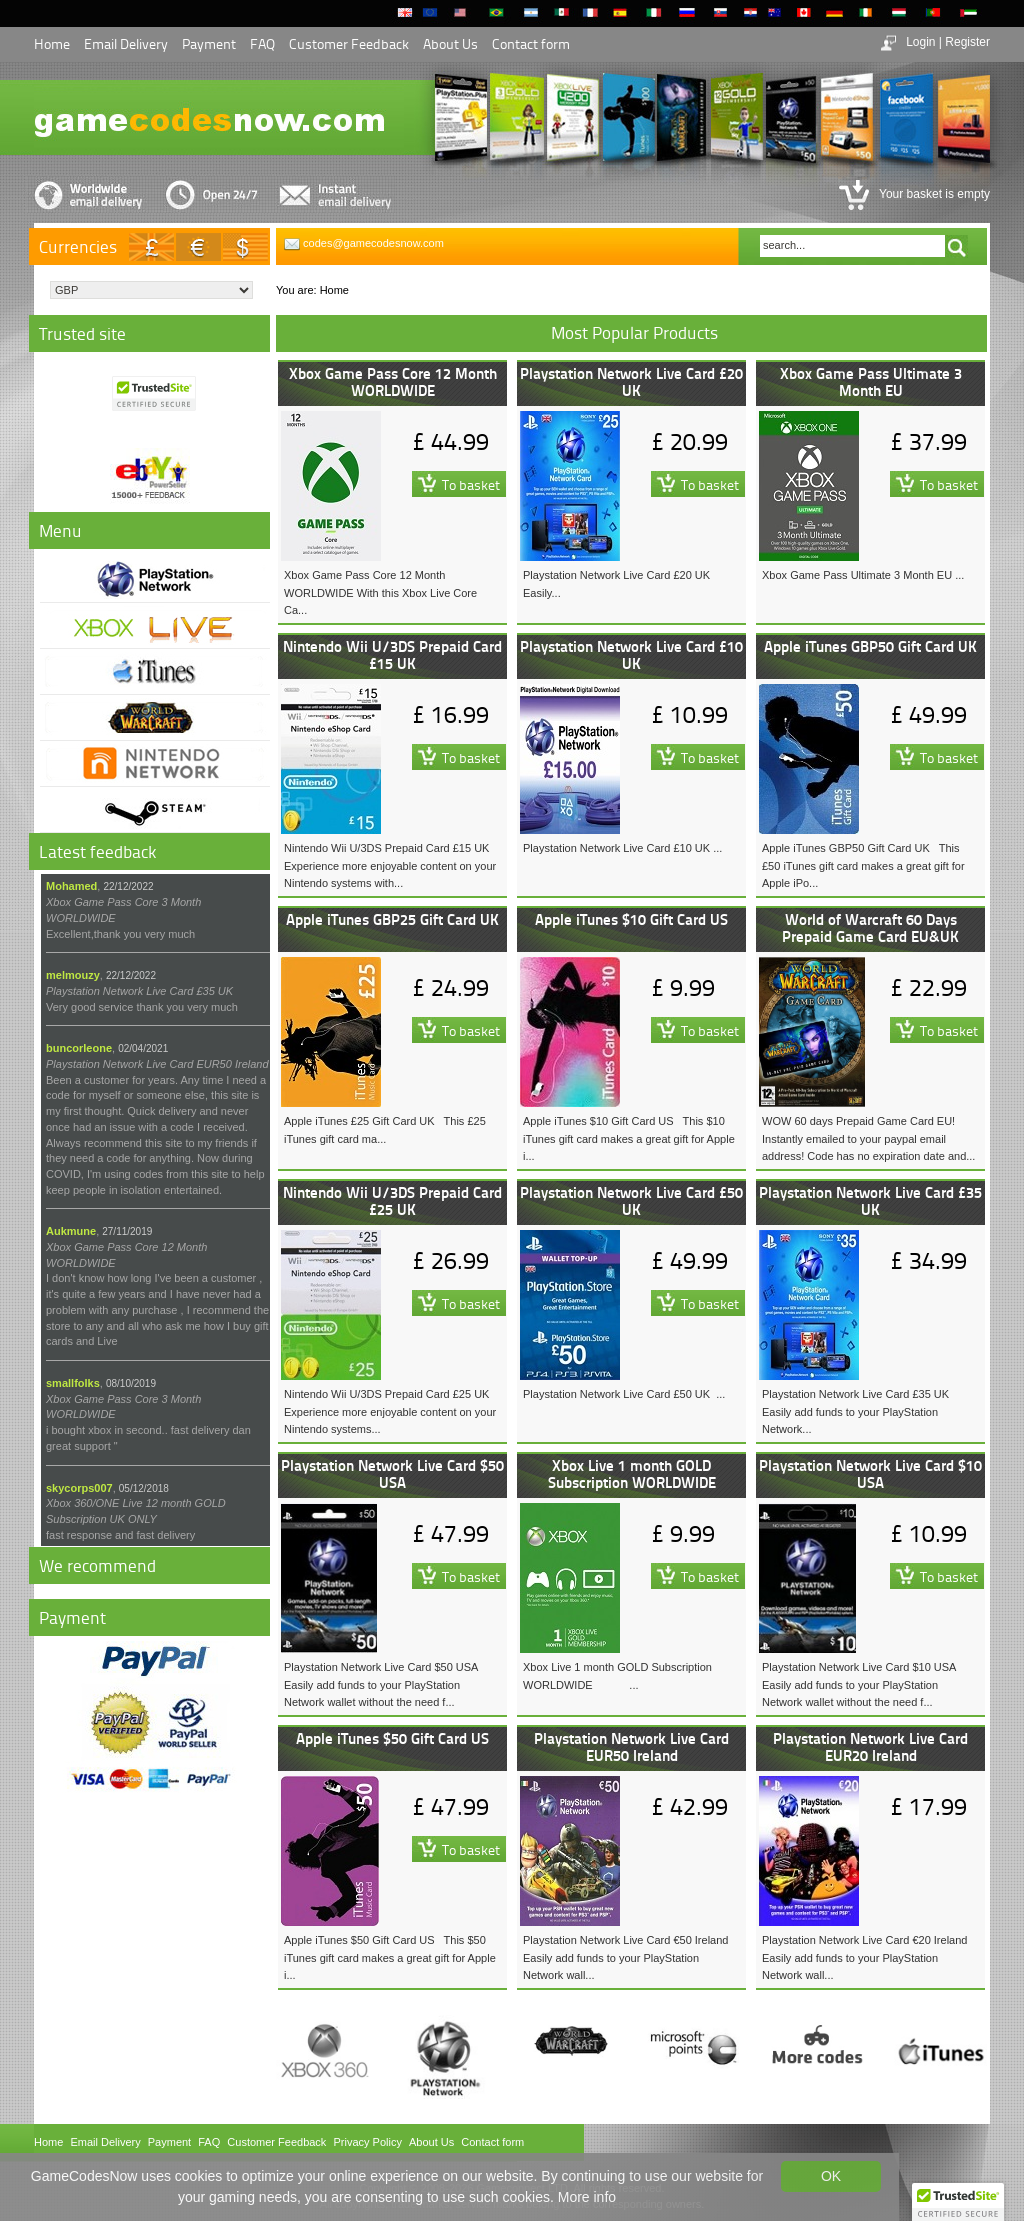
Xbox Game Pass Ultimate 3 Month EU (871, 381)
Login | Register (948, 42)
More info (587, 2197)
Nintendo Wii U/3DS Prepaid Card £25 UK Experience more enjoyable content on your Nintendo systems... (390, 1411)
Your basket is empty (933, 194)
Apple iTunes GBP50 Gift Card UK (870, 646)
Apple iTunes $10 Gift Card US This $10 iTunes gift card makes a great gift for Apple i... (629, 1138)
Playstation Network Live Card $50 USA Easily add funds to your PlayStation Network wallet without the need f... (384, 1684)
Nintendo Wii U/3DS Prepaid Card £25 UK (392, 1200)
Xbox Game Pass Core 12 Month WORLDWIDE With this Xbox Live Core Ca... (380, 592)
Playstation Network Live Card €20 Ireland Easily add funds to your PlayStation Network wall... (868, 1957)
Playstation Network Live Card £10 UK (631, 654)
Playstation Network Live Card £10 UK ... (622, 848)
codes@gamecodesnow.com (373, 243)
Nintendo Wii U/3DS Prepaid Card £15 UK (392, 654)
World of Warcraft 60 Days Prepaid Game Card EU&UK (870, 927)
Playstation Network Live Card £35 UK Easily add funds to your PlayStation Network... (855, 1411)
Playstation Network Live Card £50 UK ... (624, 1394)
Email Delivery (126, 43)
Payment (209, 43)
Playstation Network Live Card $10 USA (870, 1473)
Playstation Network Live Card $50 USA (392, 1473)
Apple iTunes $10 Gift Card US (631, 919)
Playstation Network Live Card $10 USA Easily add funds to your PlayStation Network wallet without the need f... (862, 1684)
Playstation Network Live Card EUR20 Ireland (870, 1746)
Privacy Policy (367, 2142)
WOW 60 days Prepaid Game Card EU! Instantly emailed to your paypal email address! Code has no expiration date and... (868, 1138)
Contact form (531, 43)
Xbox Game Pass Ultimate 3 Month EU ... (863, 575)
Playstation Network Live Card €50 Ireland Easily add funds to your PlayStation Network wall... (629, 1957)
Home (52, 43)
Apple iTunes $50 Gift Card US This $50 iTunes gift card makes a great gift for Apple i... (390, 1957)
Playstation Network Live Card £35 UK (870, 1200)
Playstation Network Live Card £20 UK (631, 381)
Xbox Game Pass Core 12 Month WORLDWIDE (393, 381)
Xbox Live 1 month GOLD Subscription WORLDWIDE (632, 1473)
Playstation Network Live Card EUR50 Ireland (631, 1746)
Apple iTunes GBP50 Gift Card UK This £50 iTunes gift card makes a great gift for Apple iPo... (863, 865)
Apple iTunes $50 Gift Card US (392, 1738)
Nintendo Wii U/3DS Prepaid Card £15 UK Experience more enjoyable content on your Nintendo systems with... (390, 865)
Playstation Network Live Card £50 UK (631, 1200)
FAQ (262, 43)
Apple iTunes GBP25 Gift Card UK (392, 919)
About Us (450, 43)
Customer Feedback (349, 43)
